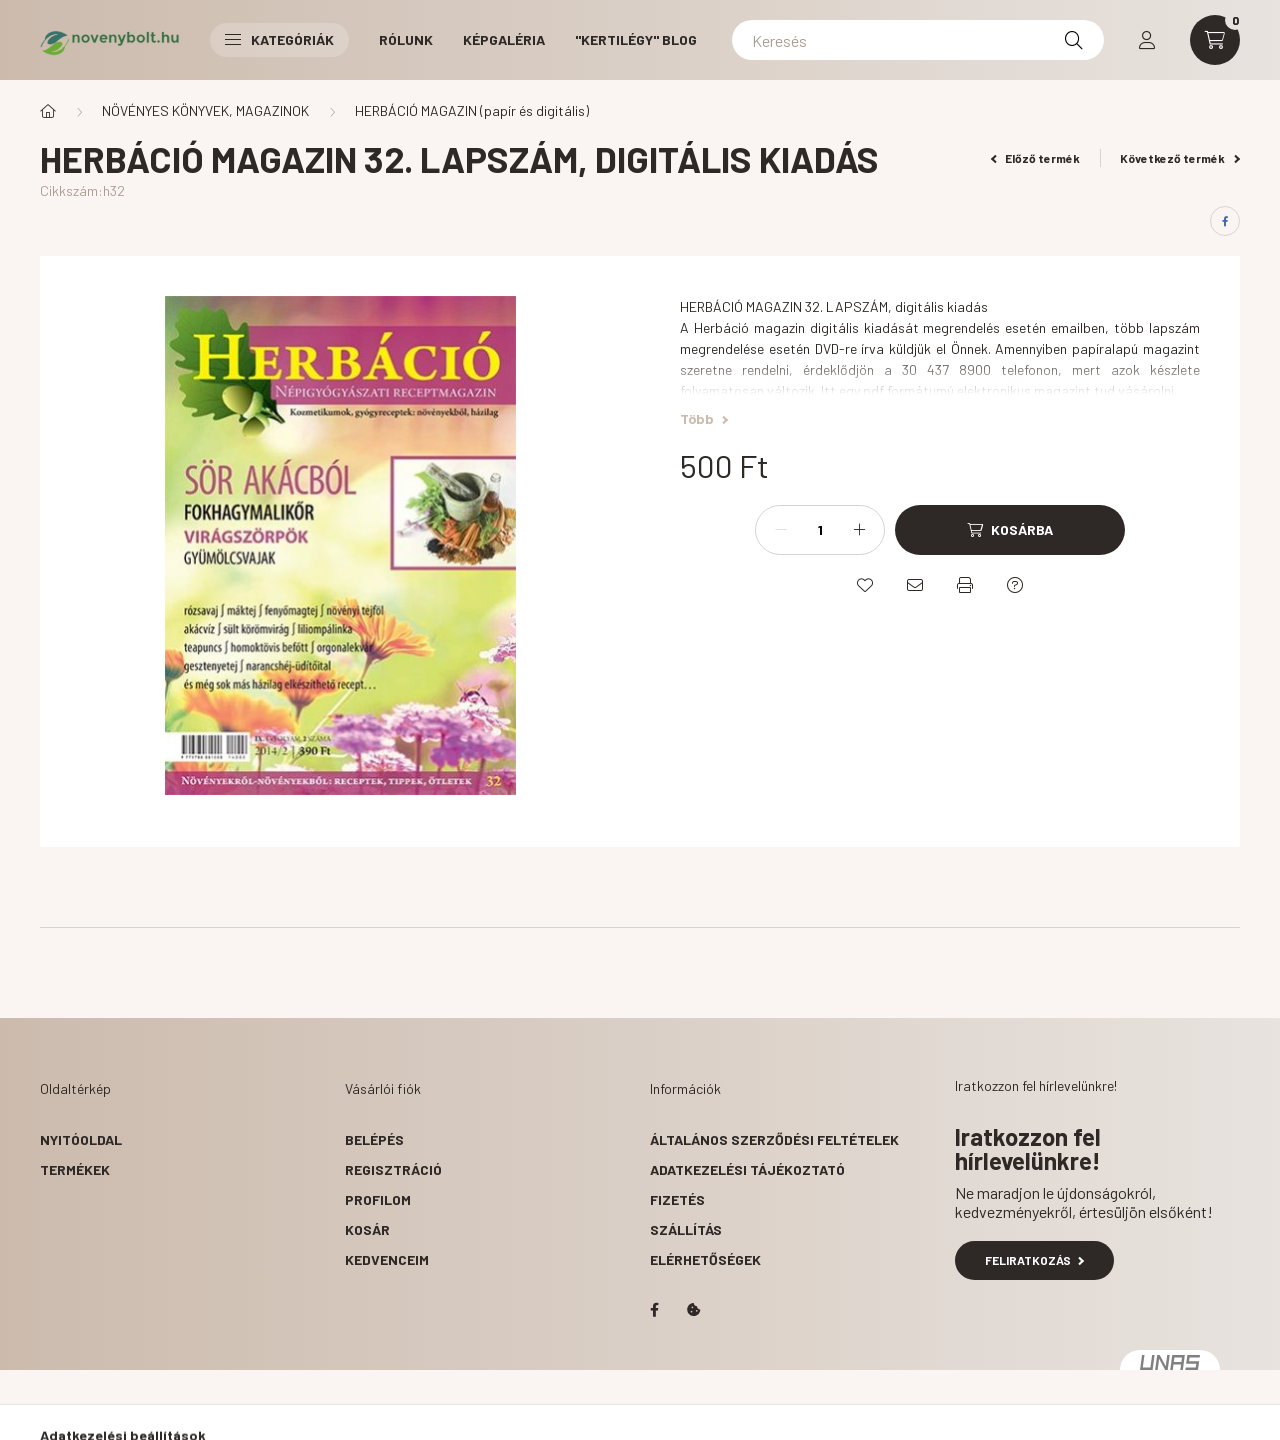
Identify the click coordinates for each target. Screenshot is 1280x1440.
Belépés (374, 1139)
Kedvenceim (387, 1259)
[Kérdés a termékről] (1015, 585)
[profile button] (1147, 40)
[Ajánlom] (915, 585)
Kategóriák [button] (279, 39)
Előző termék (1036, 158)
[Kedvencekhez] (865, 585)
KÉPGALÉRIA (504, 39)
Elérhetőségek (705, 1259)
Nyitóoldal (81, 1139)
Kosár (367, 1229)
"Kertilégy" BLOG (636, 39)
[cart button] (1215, 40)
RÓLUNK (406, 39)
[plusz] (859, 530)
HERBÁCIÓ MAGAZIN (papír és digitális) (472, 110)
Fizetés (677, 1199)
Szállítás (686, 1229)
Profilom (378, 1199)
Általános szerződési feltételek (774, 1139)
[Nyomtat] (965, 585)
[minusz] (781, 530)
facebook (654, 1310)
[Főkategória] (48, 111)
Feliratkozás (1034, 1260)
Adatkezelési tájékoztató (747, 1169)
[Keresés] (918, 40)
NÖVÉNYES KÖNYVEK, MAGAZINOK (205, 110)
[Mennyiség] (820, 530)
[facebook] (1225, 221)
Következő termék (1180, 158)
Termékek (75, 1169)
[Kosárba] (1010, 530)
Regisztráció (393, 1169)
